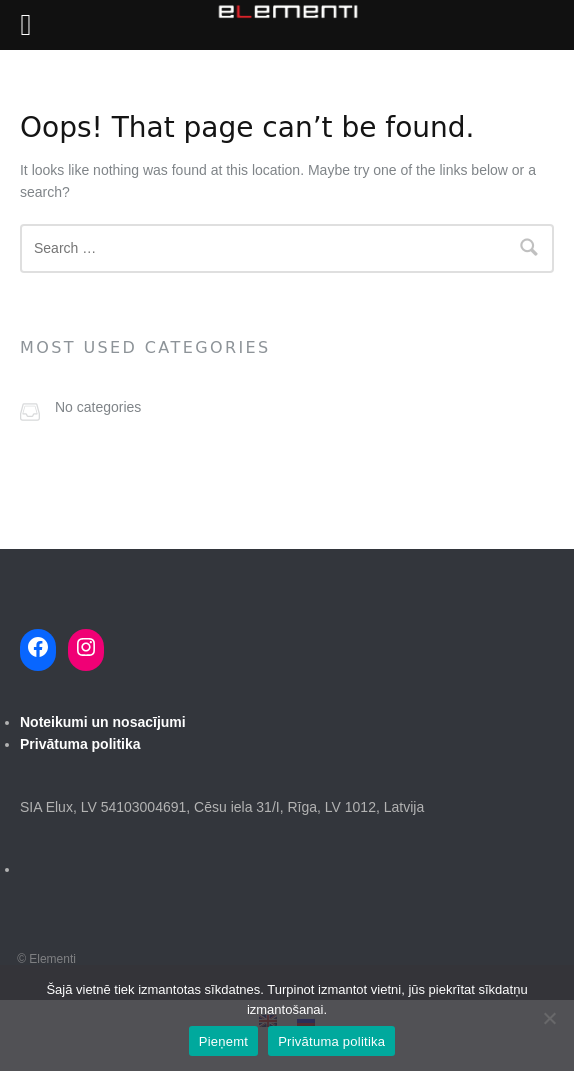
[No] (549, 1018)
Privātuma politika (331, 1041)
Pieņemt (223, 1041)
